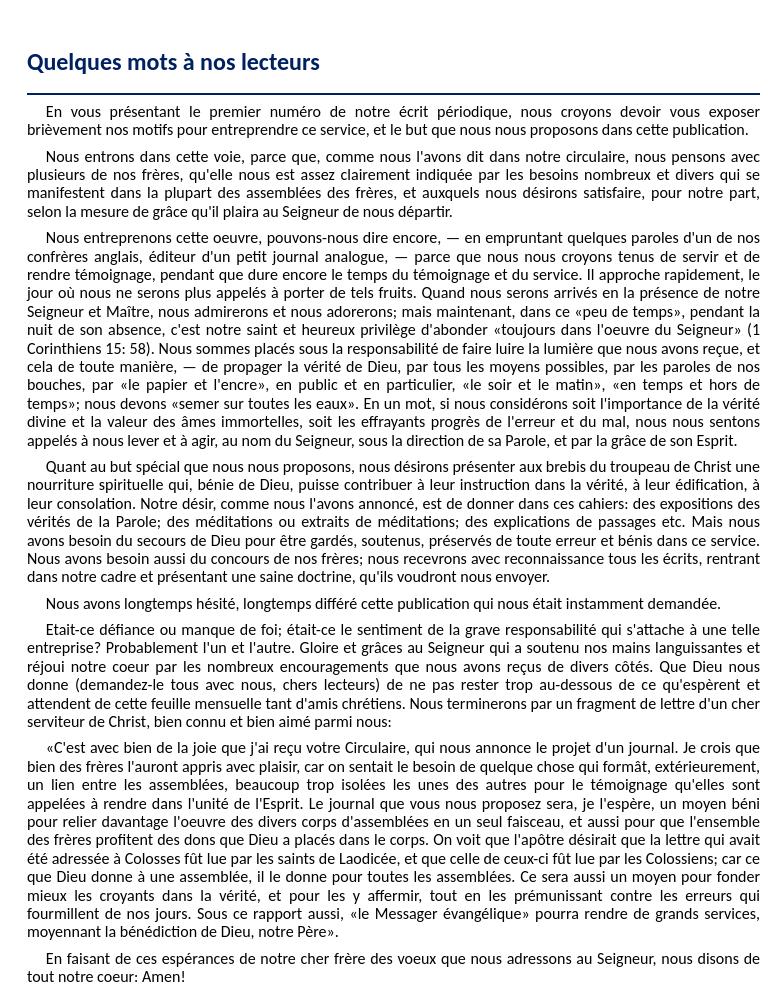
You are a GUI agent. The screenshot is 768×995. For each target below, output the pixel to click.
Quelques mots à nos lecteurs (173, 61)
